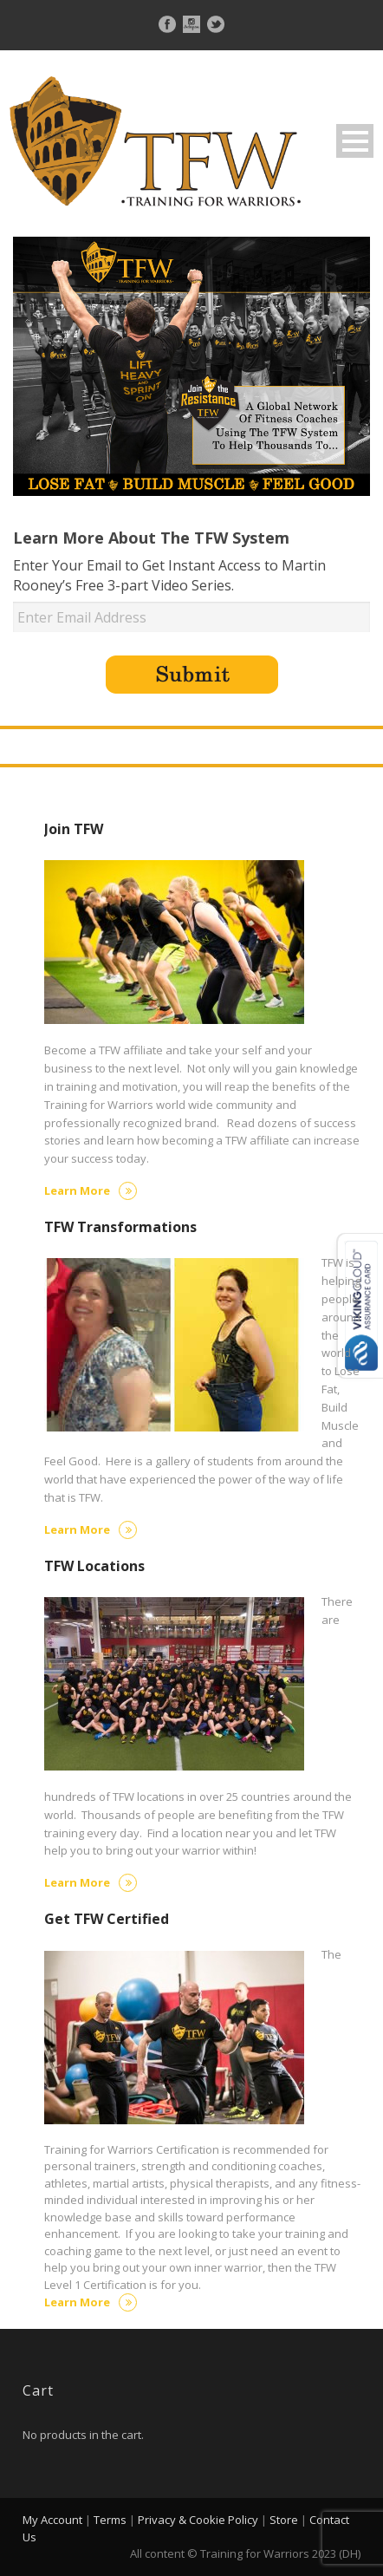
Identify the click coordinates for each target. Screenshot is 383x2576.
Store (283, 2519)
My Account (52, 2519)
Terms (110, 2519)
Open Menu (354, 141)
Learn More (90, 1190)
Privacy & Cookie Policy (198, 2519)
